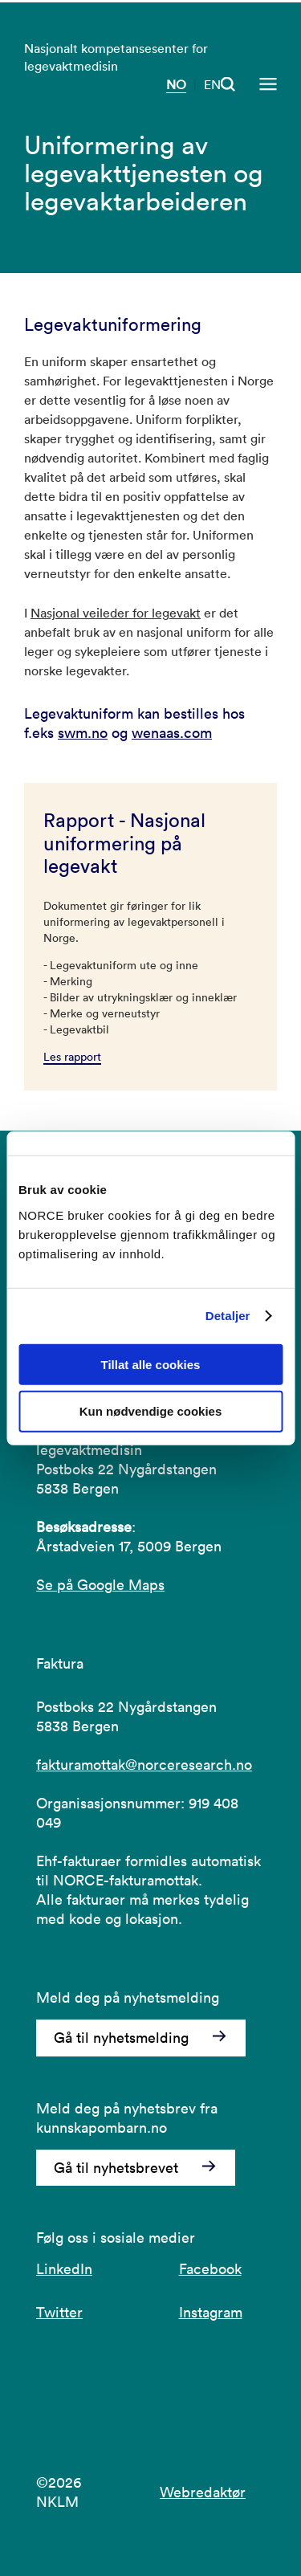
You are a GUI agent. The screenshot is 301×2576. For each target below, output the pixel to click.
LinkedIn (64, 2269)
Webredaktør (203, 2492)
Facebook (210, 2269)
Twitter (59, 2312)
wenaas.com (172, 732)
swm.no (83, 732)
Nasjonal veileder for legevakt (116, 613)
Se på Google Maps (100, 1584)
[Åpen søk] (228, 84)
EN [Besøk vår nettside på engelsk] (212, 84)
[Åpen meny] (268, 84)
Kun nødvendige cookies (150, 1411)
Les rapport (72, 1057)
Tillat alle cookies (151, 1364)
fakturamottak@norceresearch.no (144, 1764)
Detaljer (227, 1316)
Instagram (210, 2312)
